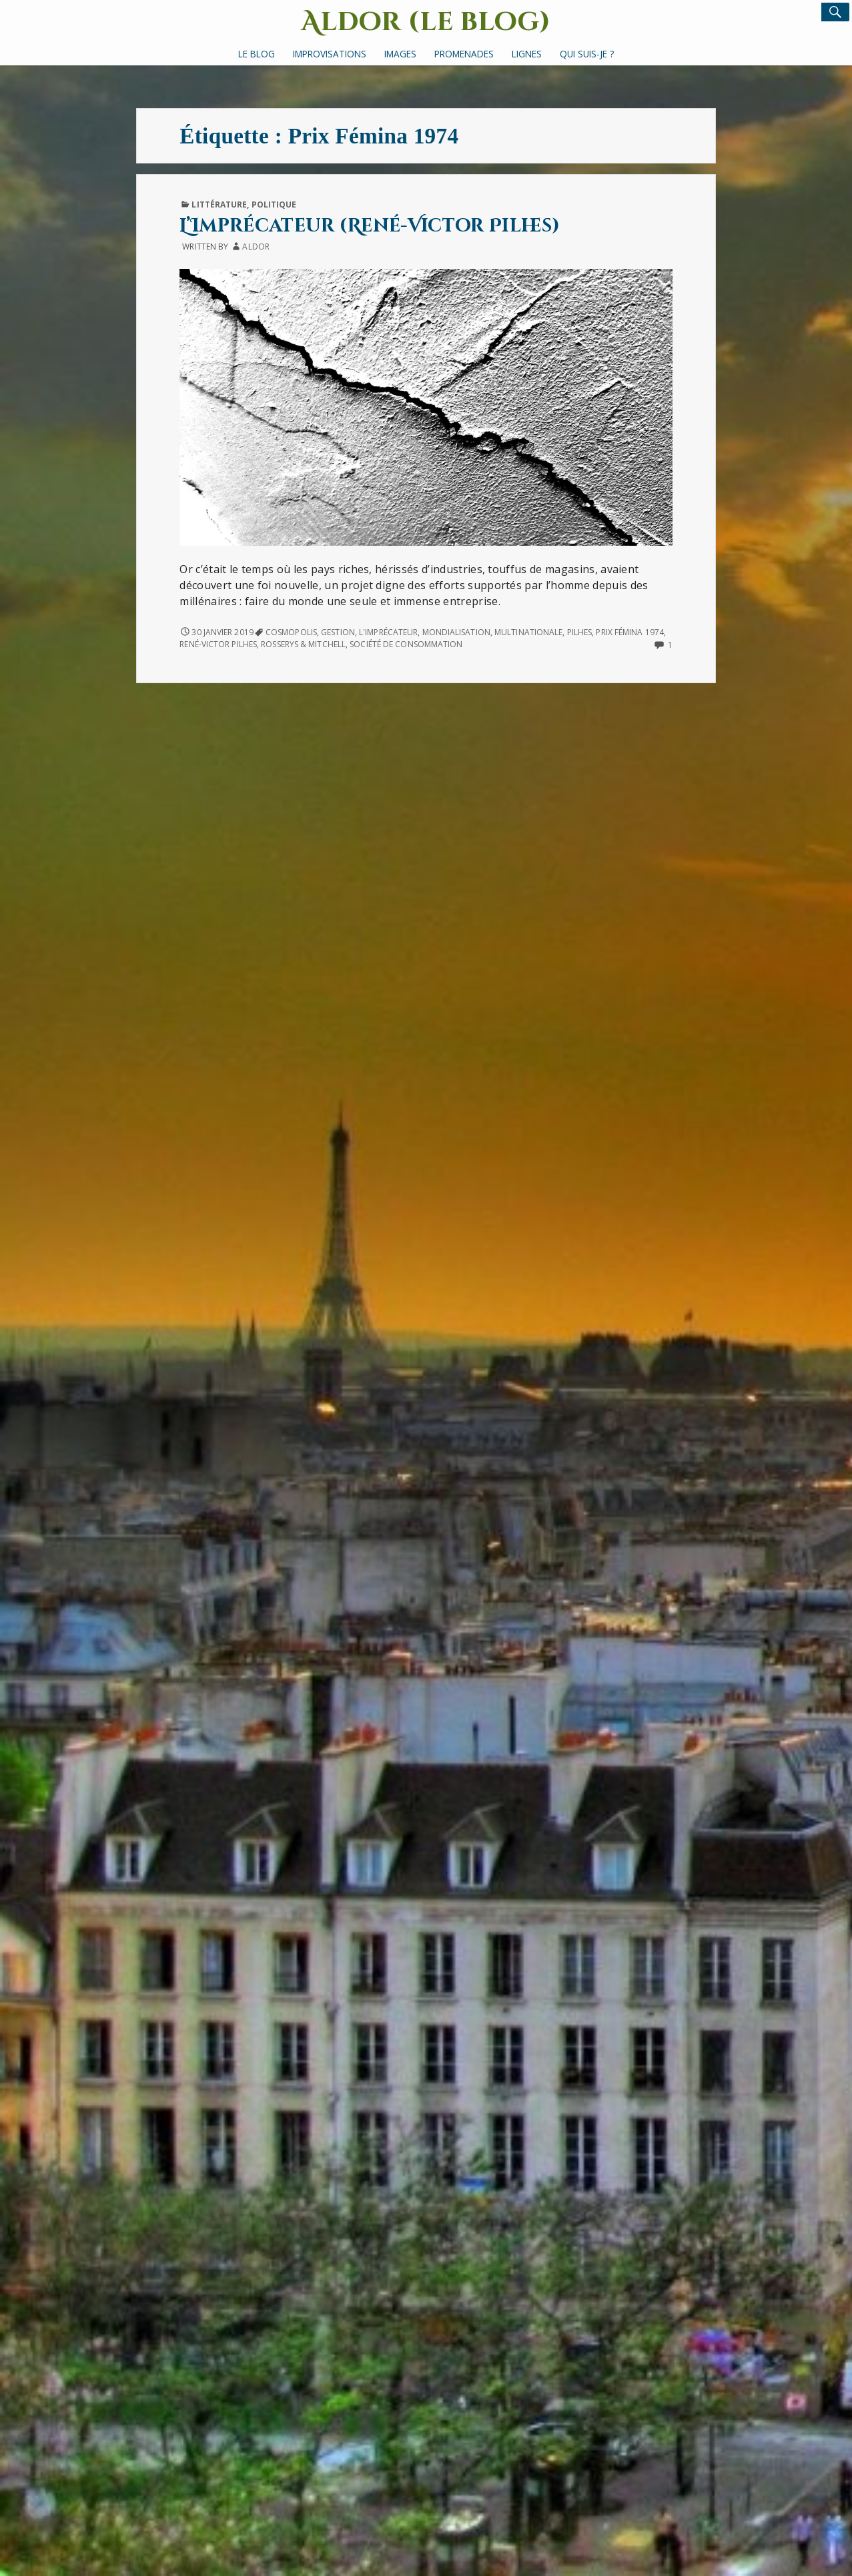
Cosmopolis (291, 632)
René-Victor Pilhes (218, 644)
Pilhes (579, 632)
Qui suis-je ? (587, 53)
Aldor (255, 246)
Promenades (464, 53)
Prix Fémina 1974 (630, 632)
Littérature (219, 204)
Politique (274, 204)
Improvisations (329, 53)
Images (400, 53)
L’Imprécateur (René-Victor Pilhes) (369, 225)
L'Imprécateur (388, 632)
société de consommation (406, 644)
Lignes (527, 53)
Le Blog (256, 53)
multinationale (528, 632)
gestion (338, 632)
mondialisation (456, 632)
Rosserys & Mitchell (303, 644)
